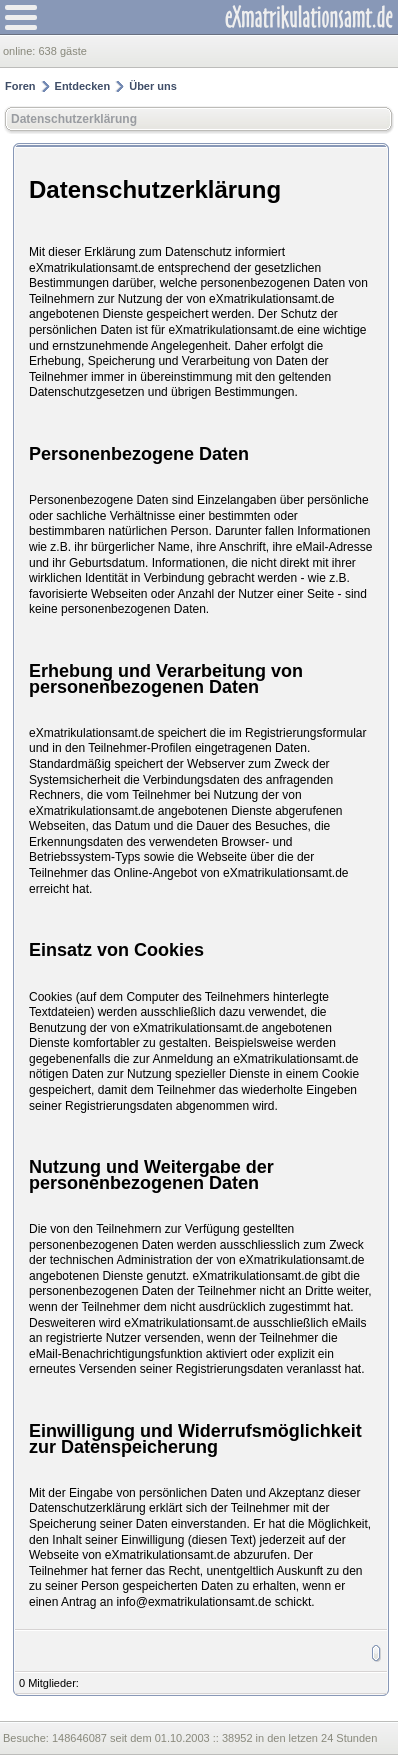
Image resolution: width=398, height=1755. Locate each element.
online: (20, 51)
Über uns (153, 86)
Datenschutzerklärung (74, 119)
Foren (20, 86)
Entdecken (83, 86)
